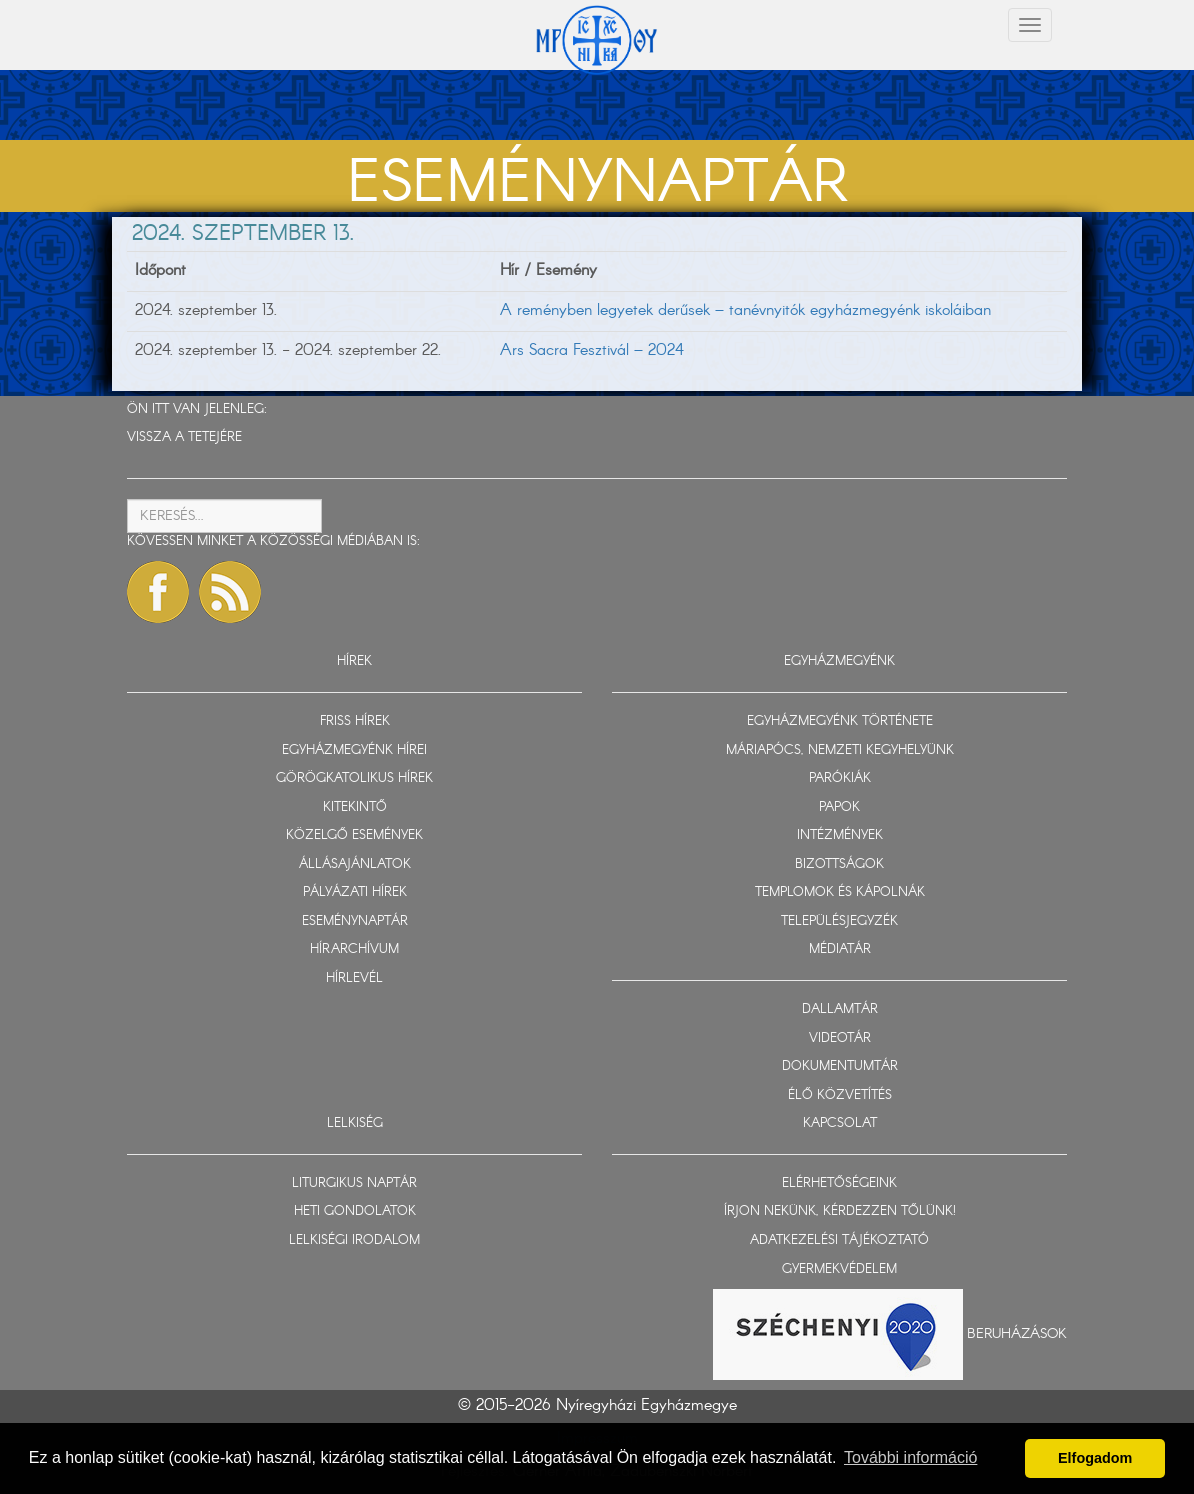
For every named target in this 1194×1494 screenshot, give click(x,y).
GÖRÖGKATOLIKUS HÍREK (354, 778)
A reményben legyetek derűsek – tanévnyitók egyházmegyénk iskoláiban (745, 310)
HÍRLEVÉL (354, 978)
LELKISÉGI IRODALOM (354, 1240)
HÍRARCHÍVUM (354, 949)
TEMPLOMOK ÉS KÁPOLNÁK (840, 892)
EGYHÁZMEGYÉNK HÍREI (354, 750)
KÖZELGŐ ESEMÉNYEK (354, 835)
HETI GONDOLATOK (355, 1211)
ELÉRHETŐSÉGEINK (839, 1183)
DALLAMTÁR (840, 1009)
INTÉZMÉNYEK (840, 835)
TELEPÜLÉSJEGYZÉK (839, 921)
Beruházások (1017, 1334)
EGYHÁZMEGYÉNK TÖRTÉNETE (840, 721)
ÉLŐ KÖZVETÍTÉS (840, 1095)
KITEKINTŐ (355, 807)
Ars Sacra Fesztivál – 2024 (592, 350)
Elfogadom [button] (1095, 1458)
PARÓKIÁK (840, 778)
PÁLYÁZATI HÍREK (355, 892)
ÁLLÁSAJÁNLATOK (355, 864)
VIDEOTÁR (840, 1038)
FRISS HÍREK (355, 721)
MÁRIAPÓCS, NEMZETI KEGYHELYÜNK (840, 750)
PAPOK (839, 807)
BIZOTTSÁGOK (839, 864)
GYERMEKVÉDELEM (839, 1269)
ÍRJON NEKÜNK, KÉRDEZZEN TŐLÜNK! (840, 1211)
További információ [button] (910, 1457)
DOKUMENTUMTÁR (840, 1066)
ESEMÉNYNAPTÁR (355, 921)
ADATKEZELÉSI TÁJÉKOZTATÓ (839, 1240)
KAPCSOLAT (840, 1123)
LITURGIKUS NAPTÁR (354, 1183)
